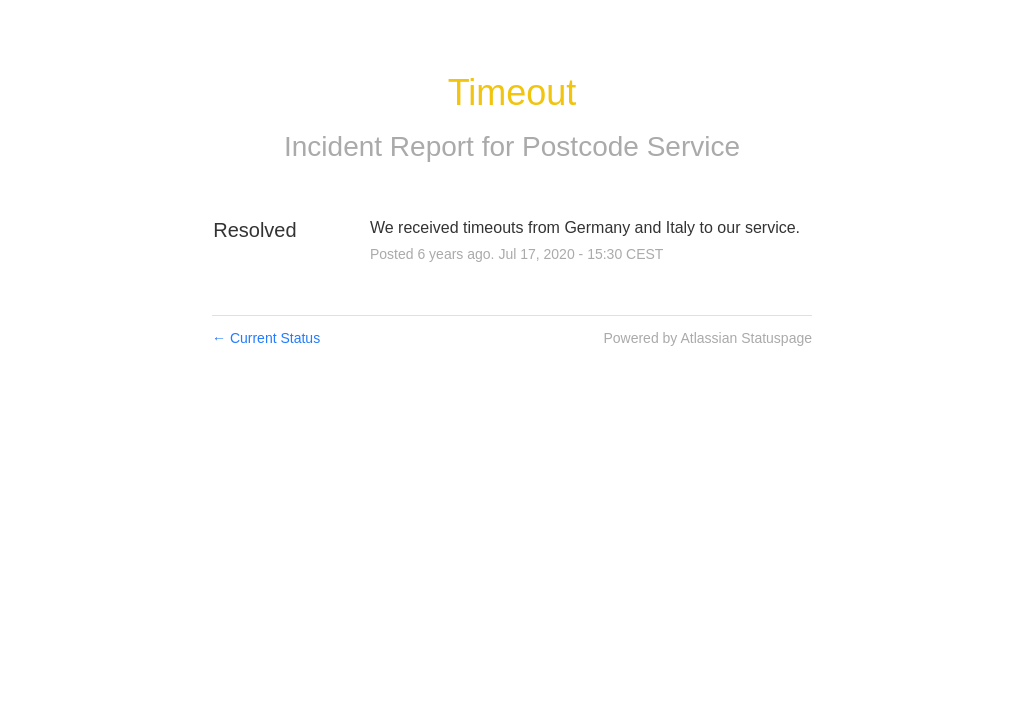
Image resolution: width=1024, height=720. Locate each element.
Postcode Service (631, 146)
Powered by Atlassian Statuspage (707, 338)
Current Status (266, 338)
